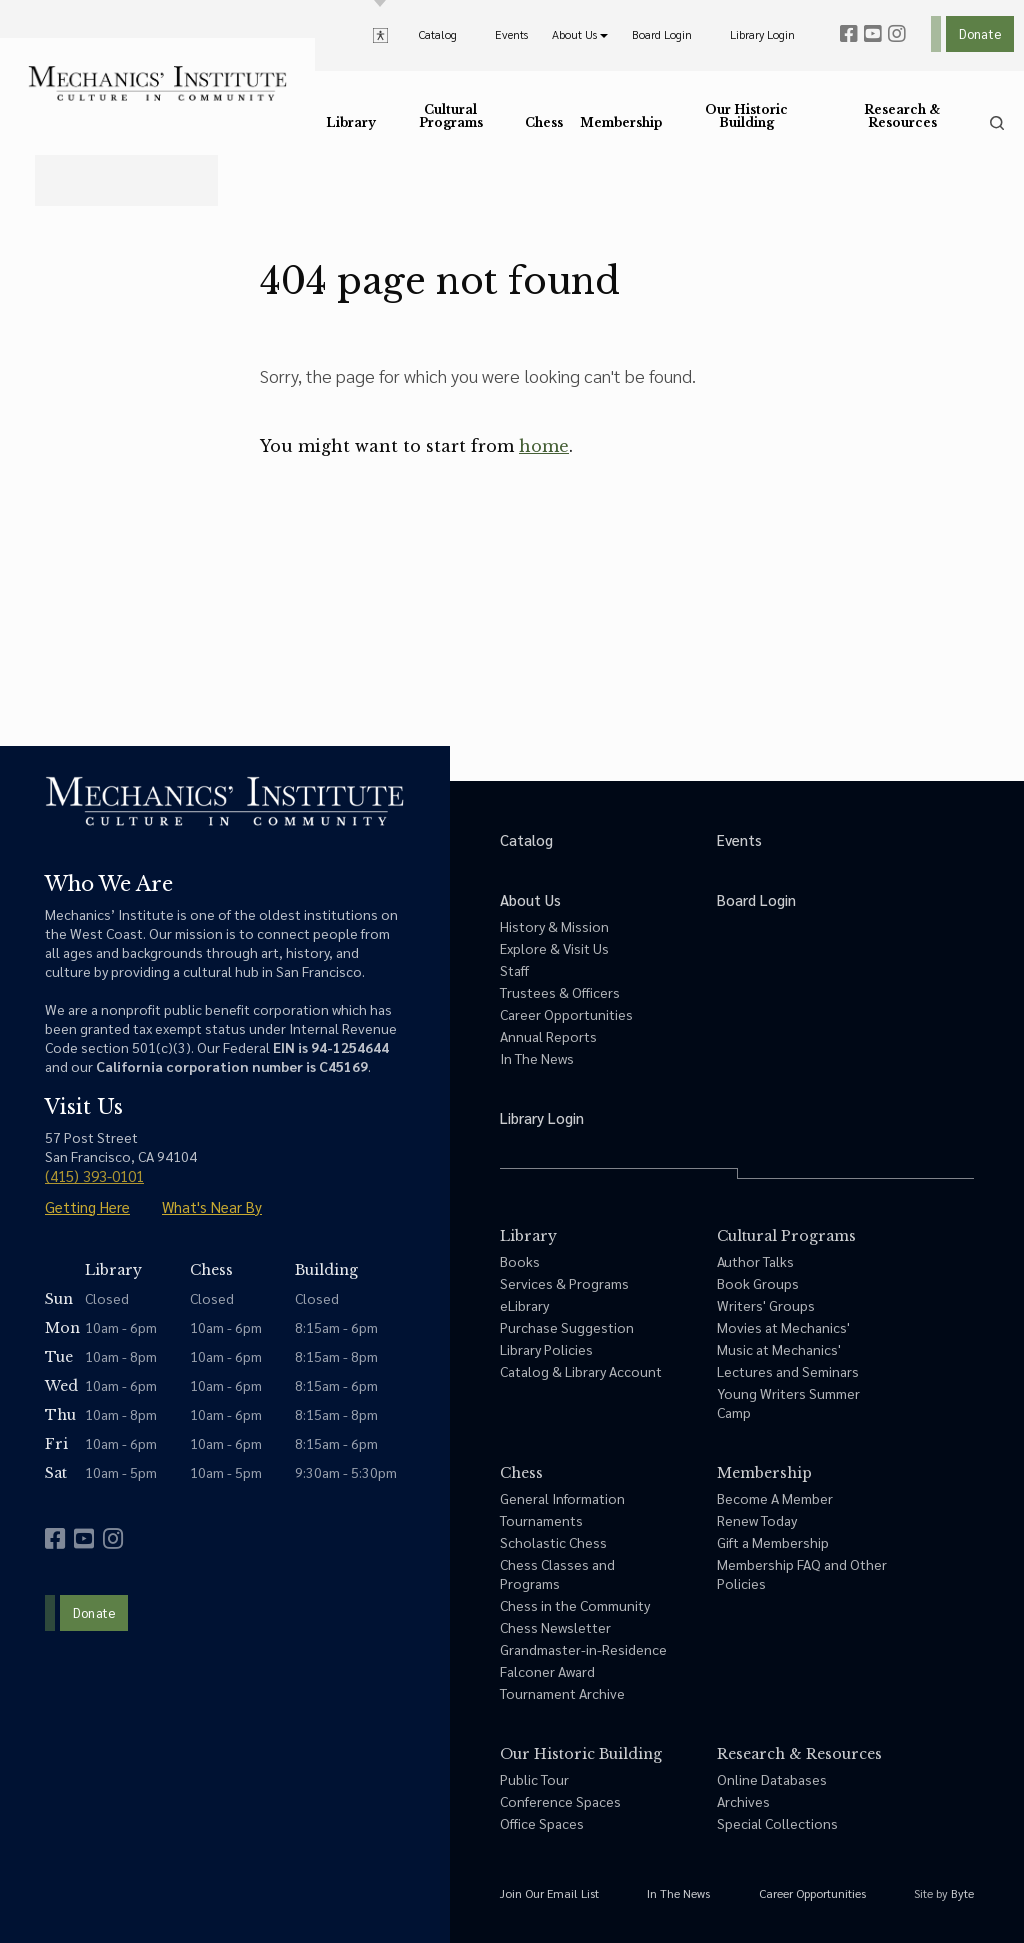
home (544, 446)
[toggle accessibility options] (380, 34)
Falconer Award (547, 1671)
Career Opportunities (566, 1014)
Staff (514, 970)
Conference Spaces (560, 1801)
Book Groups (758, 1283)
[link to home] (157, 83)
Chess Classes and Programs (557, 1573)
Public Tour (534, 1779)
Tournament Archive (562, 1693)
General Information (562, 1498)
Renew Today (757, 1520)
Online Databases (772, 1779)
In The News (537, 1058)
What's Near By (212, 1206)
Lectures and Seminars (788, 1371)
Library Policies (546, 1349)
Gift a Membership (773, 1542)
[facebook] (849, 34)
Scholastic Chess (553, 1542)
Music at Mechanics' (779, 1349)
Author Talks (755, 1261)
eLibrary (524, 1305)
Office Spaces (542, 1823)
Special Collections (777, 1823)
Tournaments (541, 1520)
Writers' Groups (766, 1305)
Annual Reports (548, 1036)
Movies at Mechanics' (783, 1327)
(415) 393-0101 (94, 1175)
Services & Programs (564, 1283)
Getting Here (87, 1206)
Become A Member (775, 1498)
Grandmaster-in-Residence (583, 1649)
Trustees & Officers (560, 992)
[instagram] (897, 34)
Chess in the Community (575, 1605)
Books (520, 1261)
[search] (996, 123)
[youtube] (873, 34)
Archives (743, 1801)
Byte (962, 1893)
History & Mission (554, 926)
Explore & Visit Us (554, 948)
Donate (980, 33)
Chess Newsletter (555, 1627)
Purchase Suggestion (567, 1327)
